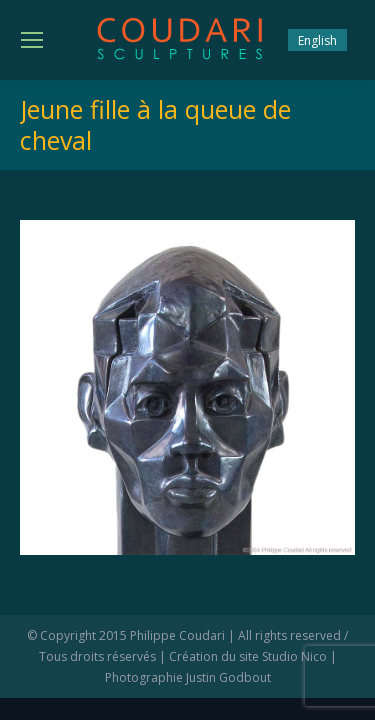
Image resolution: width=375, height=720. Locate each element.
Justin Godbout (228, 677)
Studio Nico (294, 656)
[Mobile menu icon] (32, 40)
